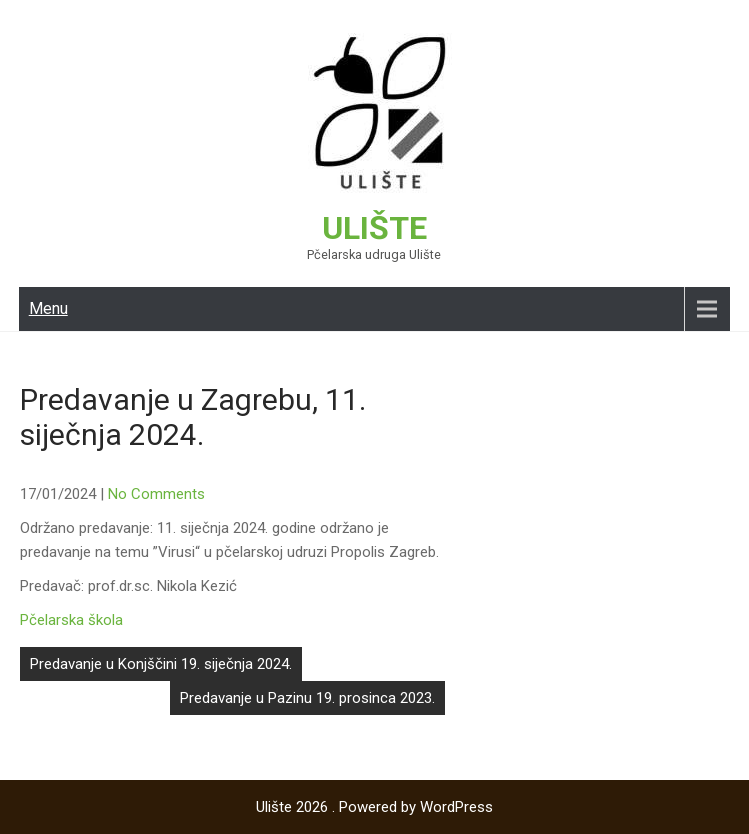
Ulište (374, 228)
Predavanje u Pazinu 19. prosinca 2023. (307, 698)
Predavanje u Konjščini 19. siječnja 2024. (161, 664)
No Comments (156, 494)
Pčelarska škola (71, 620)
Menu (48, 308)
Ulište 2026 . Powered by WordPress (374, 807)
